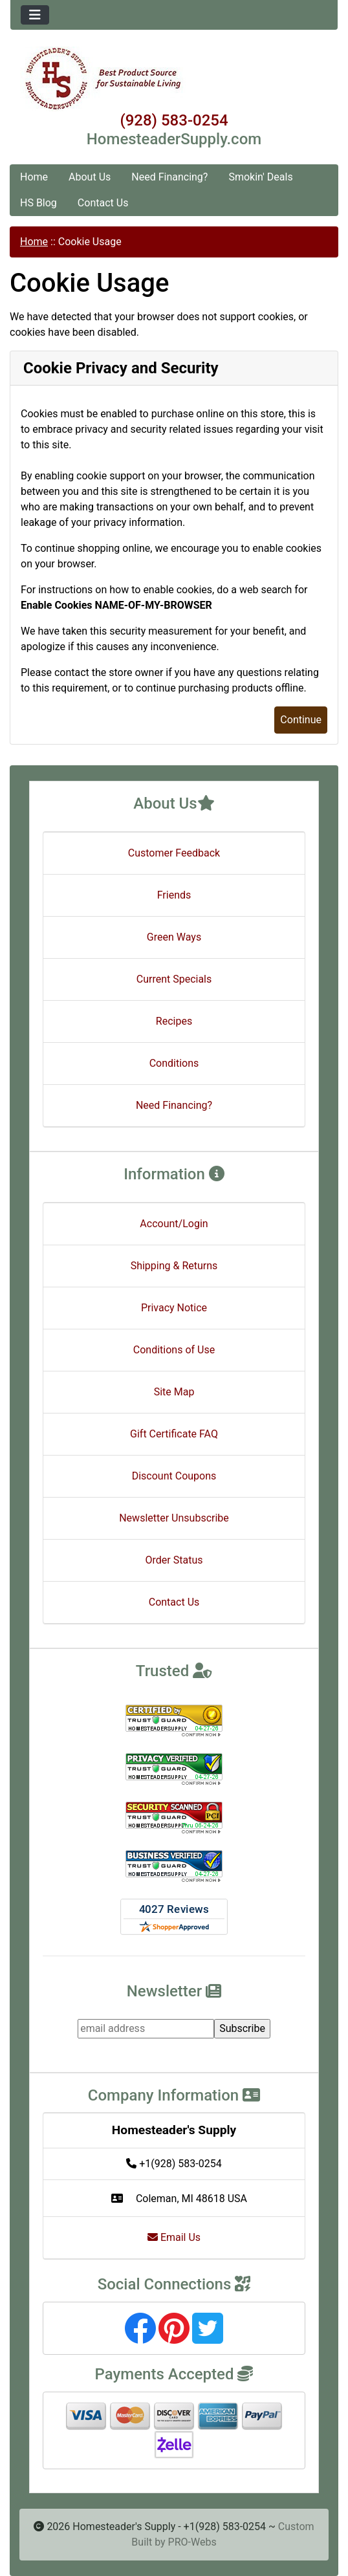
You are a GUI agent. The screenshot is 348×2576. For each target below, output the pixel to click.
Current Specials (174, 979)
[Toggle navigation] (35, 15)
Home (34, 177)
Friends (174, 895)
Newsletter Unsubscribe (174, 1518)
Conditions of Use (174, 1350)
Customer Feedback (174, 853)
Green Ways (174, 937)
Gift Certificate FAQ (174, 1434)
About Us (90, 177)
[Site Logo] (174, 79)
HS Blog (38, 203)
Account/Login (174, 1223)
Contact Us (103, 203)
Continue (300, 720)
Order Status (174, 1560)
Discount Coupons (174, 1476)
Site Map (174, 1392)
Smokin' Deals (260, 177)
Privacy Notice (174, 1308)
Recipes (174, 1021)
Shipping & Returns (174, 1266)
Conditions (174, 1063)
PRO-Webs (192, 2542)
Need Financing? (169, 177)
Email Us (174, 2237)
